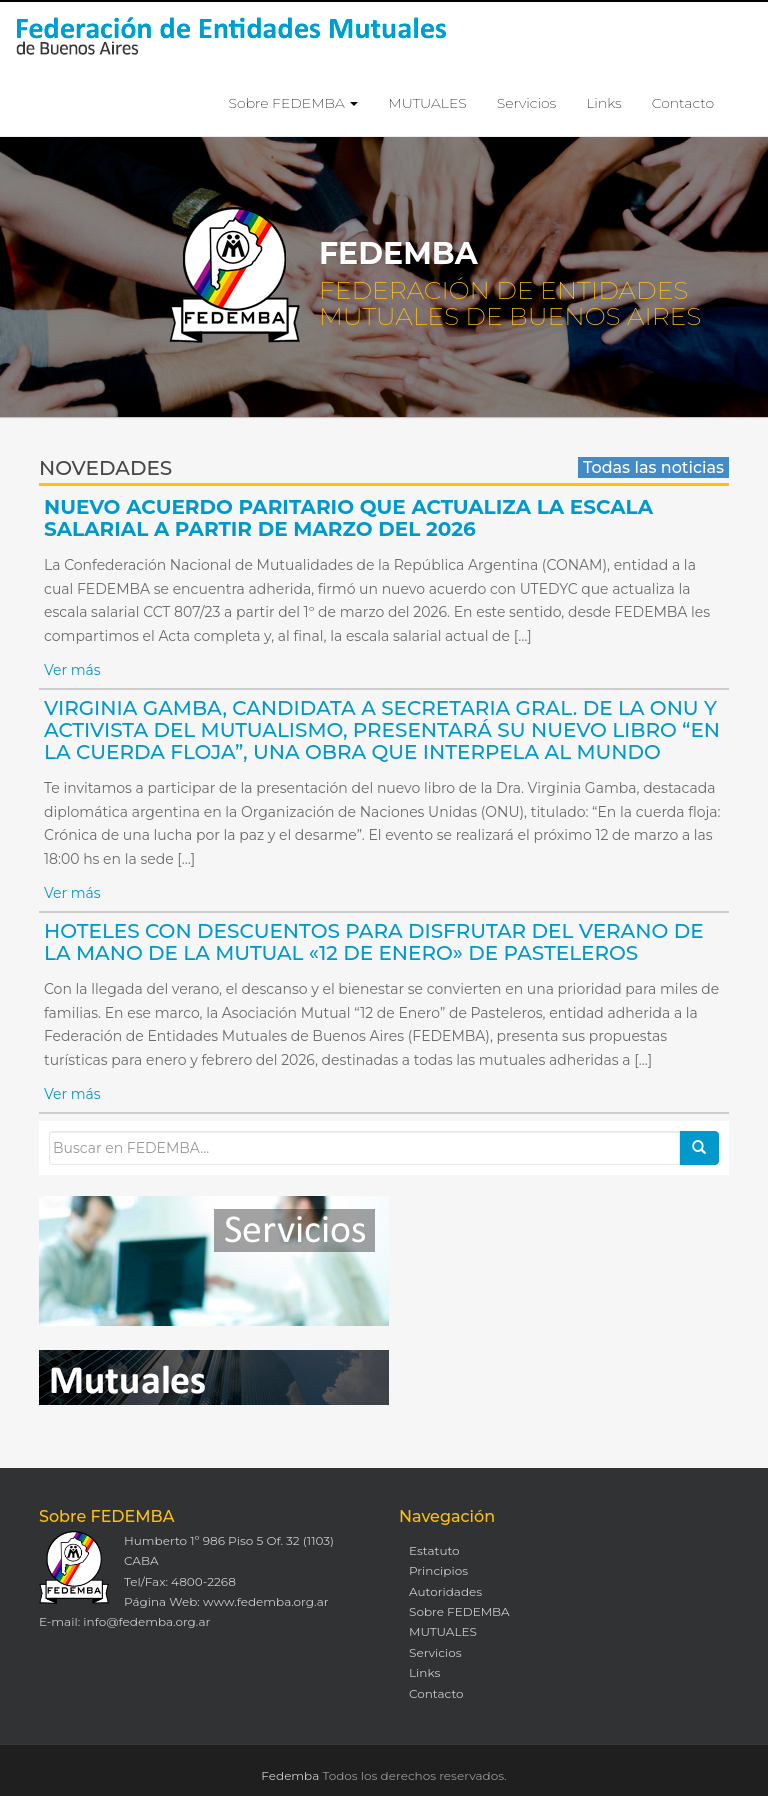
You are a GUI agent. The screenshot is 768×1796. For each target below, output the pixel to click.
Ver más (72, 670)
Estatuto (434, 1550)
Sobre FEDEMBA (294, 103)
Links (603, 103)
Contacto (683, 103)
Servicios (526, 103)
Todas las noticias (653, 467)
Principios (438, 1570)
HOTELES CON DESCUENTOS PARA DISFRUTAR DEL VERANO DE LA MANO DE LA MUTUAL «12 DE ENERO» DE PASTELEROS (374, 942)
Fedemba (290, 1775)
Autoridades (445, 1591)
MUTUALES (427, 103)
